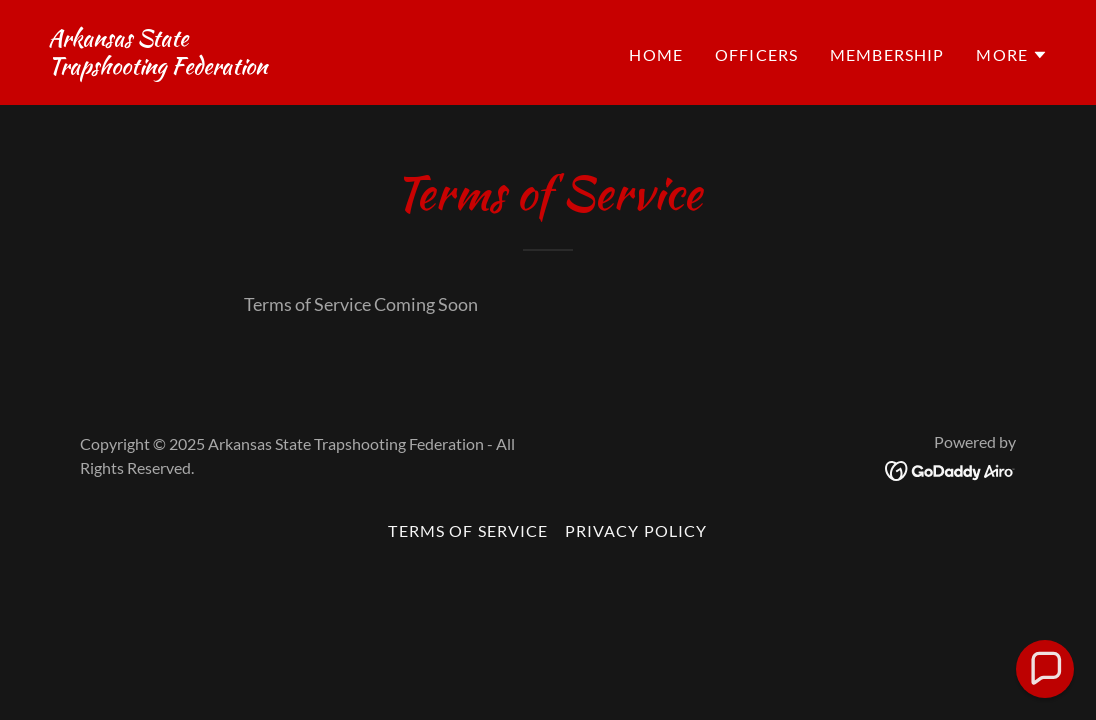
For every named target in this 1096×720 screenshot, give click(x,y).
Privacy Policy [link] (636, 530)
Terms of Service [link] (468, 530)
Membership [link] (887, 54)
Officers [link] (756, 54)
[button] (1012, 55)
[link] (157, 67)
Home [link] (656, 54)
